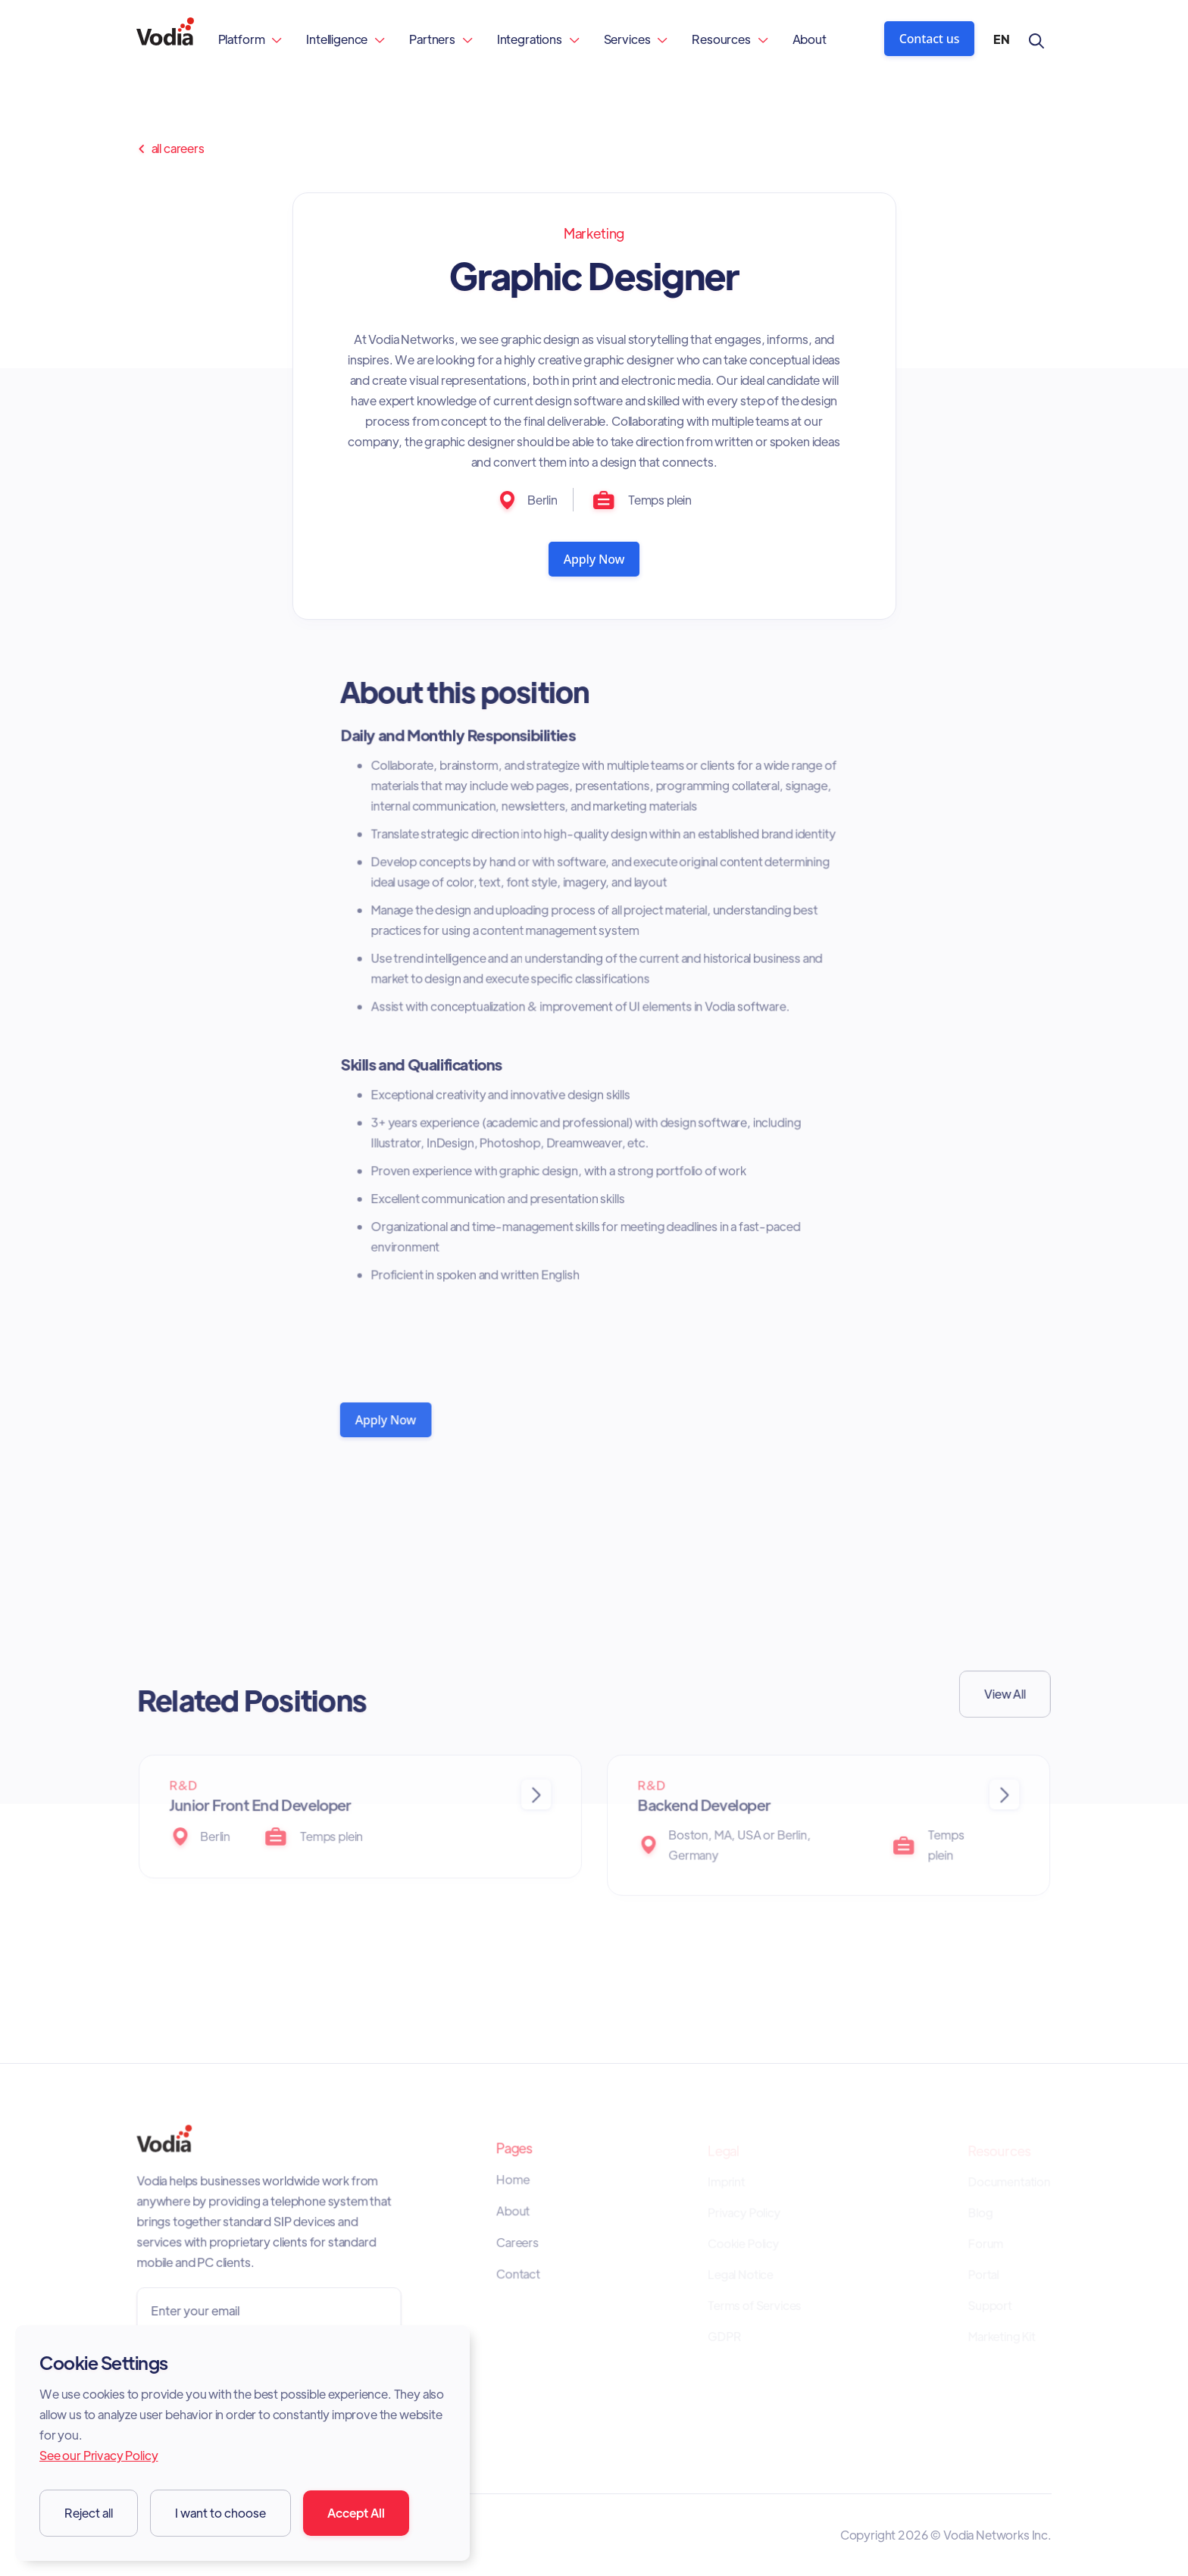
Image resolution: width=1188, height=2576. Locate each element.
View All (1000, 1694)
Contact (518, 2275)
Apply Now (594, 559)
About (810, 39)
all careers (170, 148)
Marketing (594, 233)
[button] (250, 39)
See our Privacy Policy (98, 2455)
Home (513, 2182)
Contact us (929, 38)
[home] (165, 39)
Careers (518, 2244)
